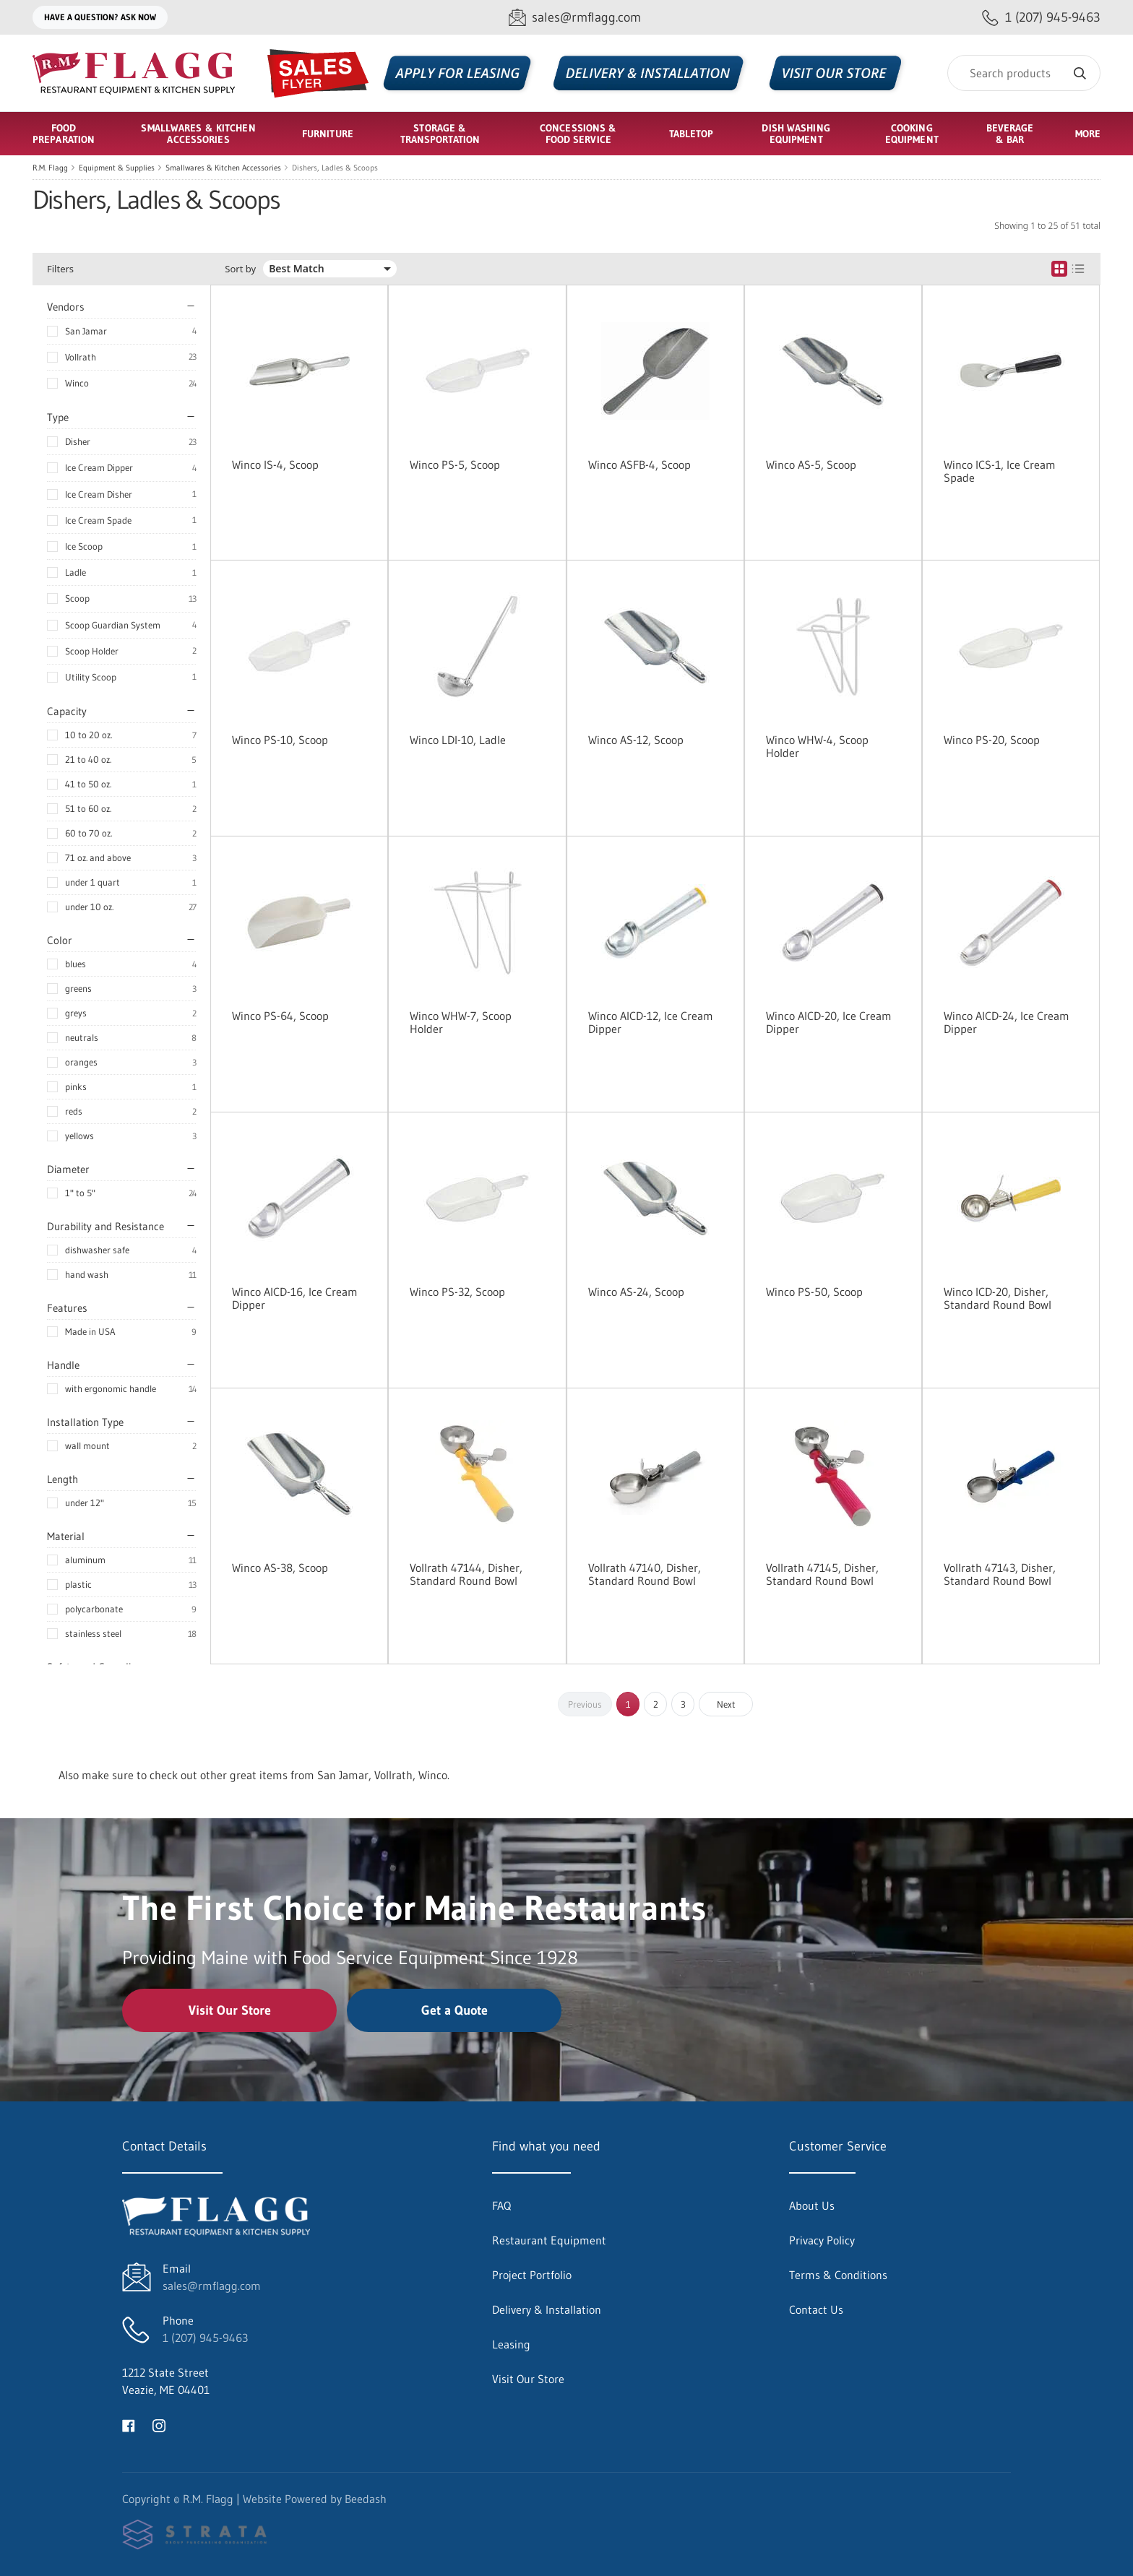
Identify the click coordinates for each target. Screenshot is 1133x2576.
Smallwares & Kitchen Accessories (223, 168)
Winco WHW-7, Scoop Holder (461, 1022)
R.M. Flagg (50, 168)
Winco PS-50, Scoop (814, 1291)
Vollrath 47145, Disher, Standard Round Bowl (822, 1574)
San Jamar (86, 331)
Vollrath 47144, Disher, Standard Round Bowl (466, 1574)
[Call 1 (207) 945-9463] (1041, 17)
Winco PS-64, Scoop (280, 1015)
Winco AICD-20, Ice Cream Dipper (829, 1022)
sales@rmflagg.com (212, 2285)
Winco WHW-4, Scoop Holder (817, 746)
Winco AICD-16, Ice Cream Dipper (295, 1298)
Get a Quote (454, 2010)
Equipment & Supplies (117, 168)
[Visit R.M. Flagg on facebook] (128, 2424)
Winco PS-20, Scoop (992, 739)
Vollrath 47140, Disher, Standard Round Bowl (644, 1574)
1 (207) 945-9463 (205, 2337)
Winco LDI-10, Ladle (458, 739)
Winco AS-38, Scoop (280, 1567)
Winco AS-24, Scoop (636, 1291)
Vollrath (80, 357)
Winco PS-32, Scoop (457, 1291)
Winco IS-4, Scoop (275, 464)
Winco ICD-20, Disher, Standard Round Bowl (997, 1298)
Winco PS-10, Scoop (280, 739)
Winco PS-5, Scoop (455, 464)
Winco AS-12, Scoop (636, 739)
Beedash (366, 2498)
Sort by (240, 269)
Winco (77, 383)
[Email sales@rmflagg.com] (575, 17)
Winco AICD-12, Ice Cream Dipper (650, 1022)
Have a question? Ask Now (100, 17)
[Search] (1023, 73)
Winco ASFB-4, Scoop (639, 464)
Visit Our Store (230, 2010)
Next (726, 1704)
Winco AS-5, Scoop (811, 464)
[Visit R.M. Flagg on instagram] (158, 2424)
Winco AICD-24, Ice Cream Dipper (1006, 1022)
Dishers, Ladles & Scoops (335, 168)
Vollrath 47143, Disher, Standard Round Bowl (1000, 1574)
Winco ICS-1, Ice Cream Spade (1000, 471)
